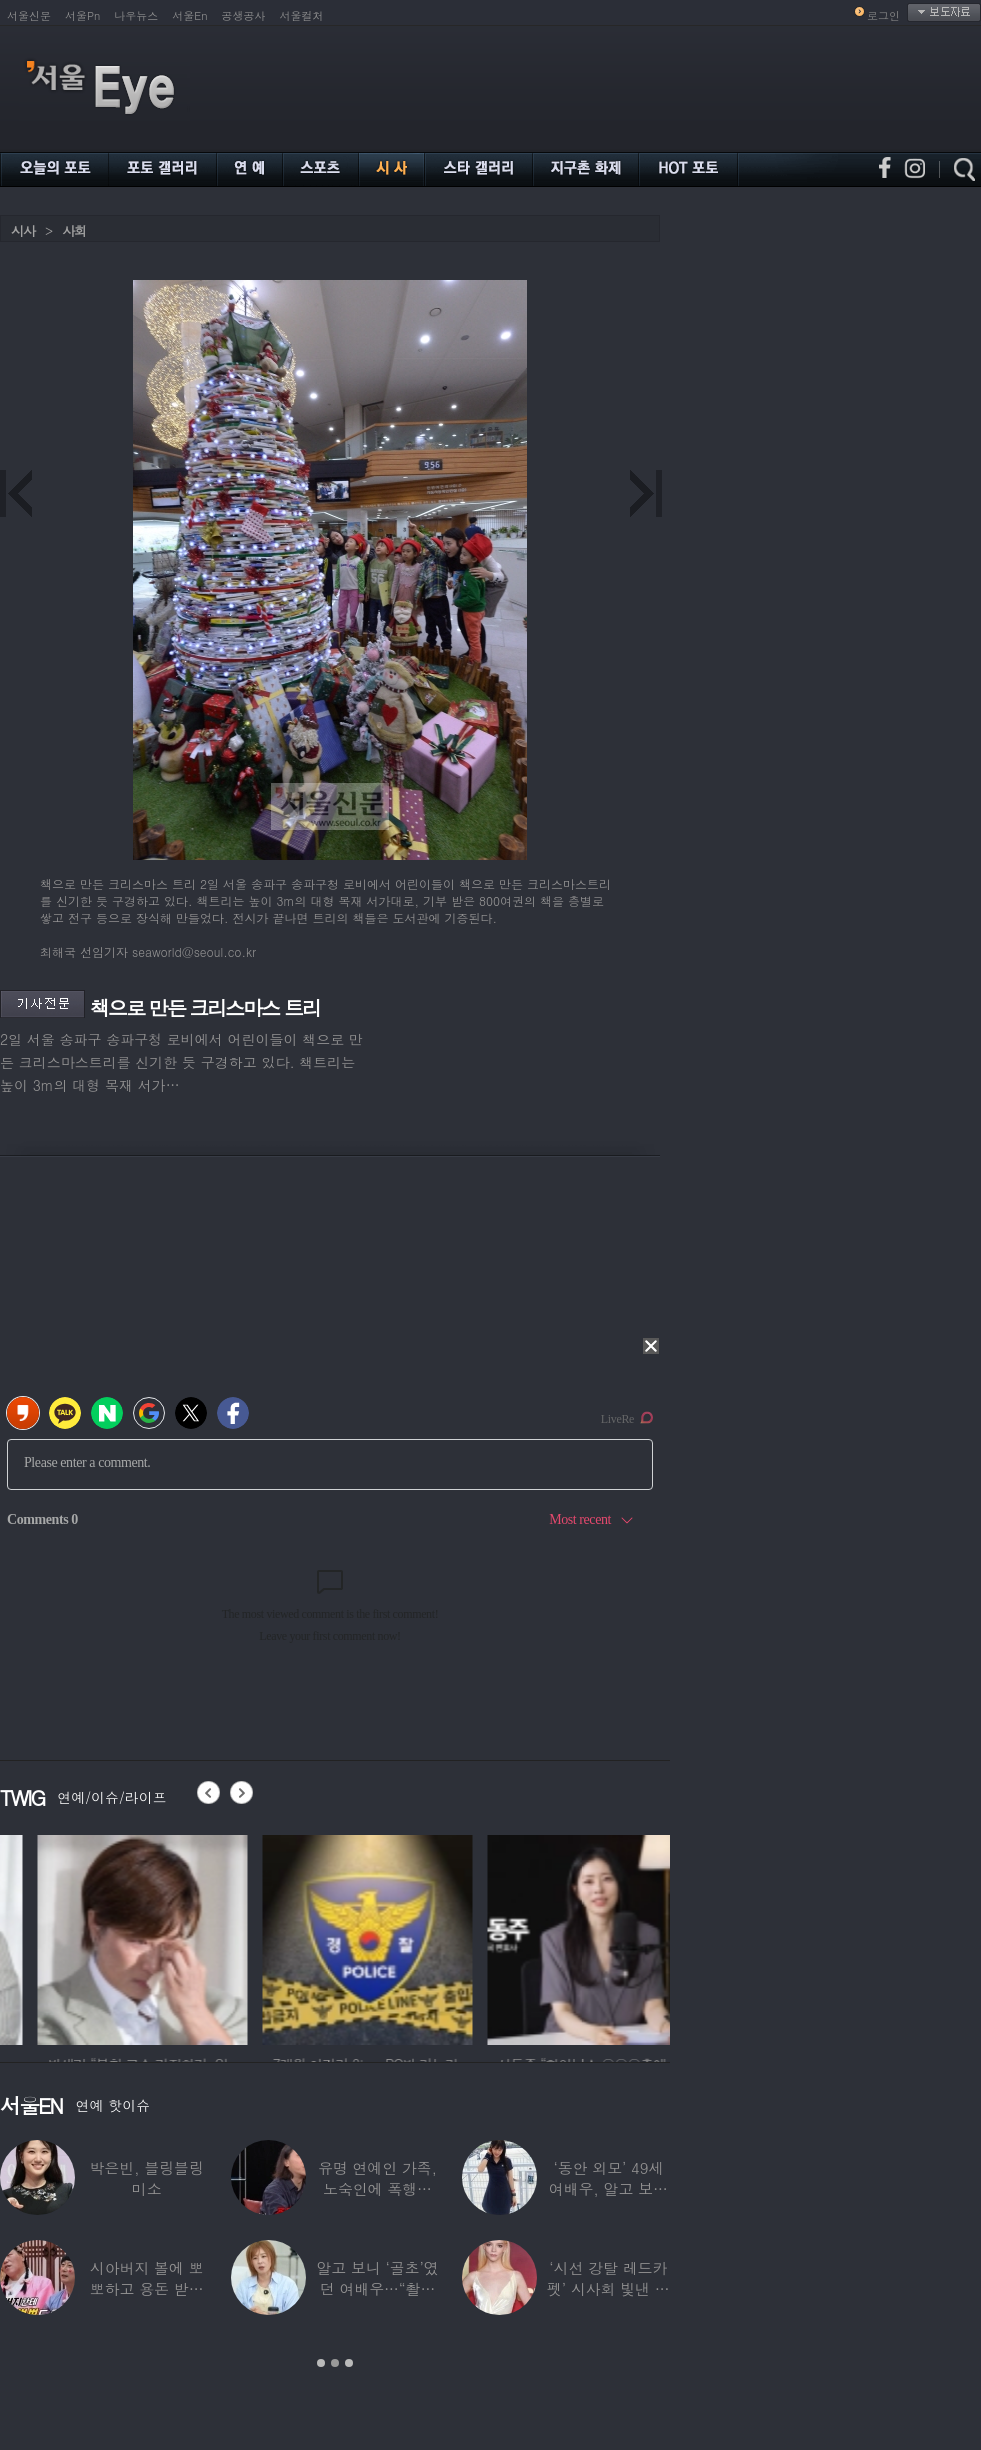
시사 (23, 230)
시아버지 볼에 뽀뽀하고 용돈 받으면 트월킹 (147, 2288)
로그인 (883, 15)
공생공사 (244, 15)
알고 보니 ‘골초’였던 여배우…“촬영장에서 (377, 2288)
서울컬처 (302, 15)
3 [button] (349, 2363)
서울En (189, 15)
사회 (74, 230)
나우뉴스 (136, 15)
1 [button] (321, 2363)
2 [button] (335, 2363)
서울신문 (29, 15)
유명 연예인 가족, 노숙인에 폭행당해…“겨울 (377, 2188)
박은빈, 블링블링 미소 (147, 2178)
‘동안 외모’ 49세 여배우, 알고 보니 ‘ (608, 2188)
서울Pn (82, 15)
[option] (105, 1937)
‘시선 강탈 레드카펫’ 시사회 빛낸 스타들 (608, 2288)
